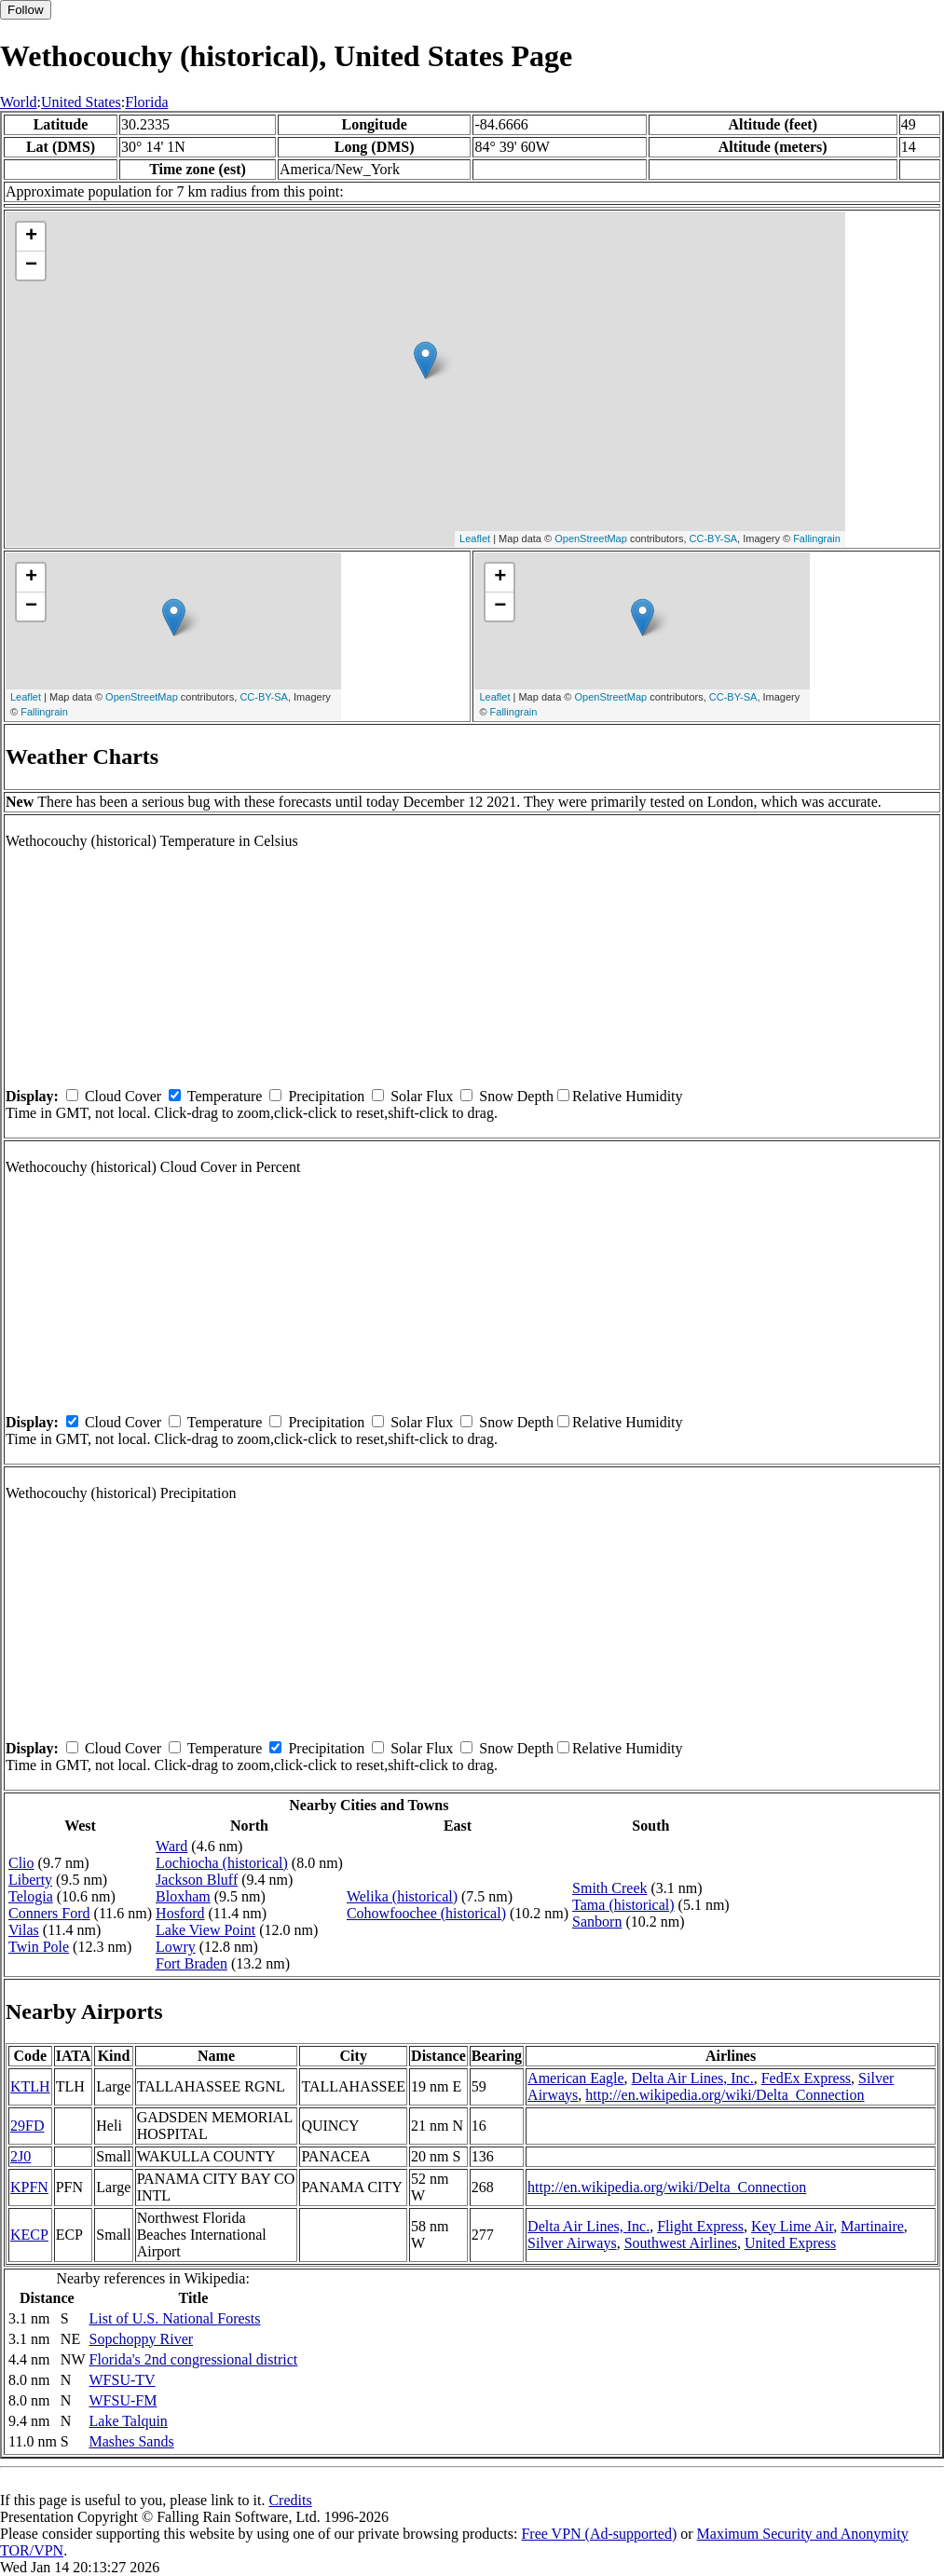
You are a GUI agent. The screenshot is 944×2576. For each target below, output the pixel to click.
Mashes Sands (131, 2441)
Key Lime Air (792, 2226)
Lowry (176, 1947)
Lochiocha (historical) (222, 1863)
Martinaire (872, 2226)
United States (81, 102)
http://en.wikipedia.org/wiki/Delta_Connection (724, 2095)
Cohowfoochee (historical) (426, 1913)
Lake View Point (205, 1930)
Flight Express (700, 2226)
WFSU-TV (122, 2380)
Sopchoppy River (141, 2339)
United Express (790, 2243)
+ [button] (31, 237)
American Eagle (575, 2078)
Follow (25, 10)
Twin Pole (38, 1947)
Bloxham (183, 1896)
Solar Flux (421, 1096)
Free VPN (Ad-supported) (599, 2534)
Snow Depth (516, 1096)
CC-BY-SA (714, 538)
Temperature (225, 1096)
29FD (27, 2125)
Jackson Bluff (197, 1880)
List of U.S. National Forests (175, 2318)
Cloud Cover (123, 1096)
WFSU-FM (123, 2400)
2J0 (20, 2156)
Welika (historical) (402, 1896)
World (18, 102)
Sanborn (597, 1921)
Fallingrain (817, 538)
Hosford (180, 1913)
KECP (29, 2234)
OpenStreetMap (590, 538)
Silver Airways (572, 2243)
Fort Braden (191, 1963)
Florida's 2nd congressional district (193, 2359)
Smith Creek (609, 1888)
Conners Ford (49, 1913)
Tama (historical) (623, 1905)
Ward (171, 1846)
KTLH (30, 2086)
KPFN (29, 2187)
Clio (21, 1863)
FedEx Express (806, 2078)
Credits (289, 2500)
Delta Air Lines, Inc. (693, 2078)
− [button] (31, 265)
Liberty (30, 1880)
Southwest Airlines (680, 2243)
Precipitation (326, 1096)
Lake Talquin (128, 2421)
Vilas (23, 1930)
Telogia (30, 1896)
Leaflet (474, 538)
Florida (146, 102)
